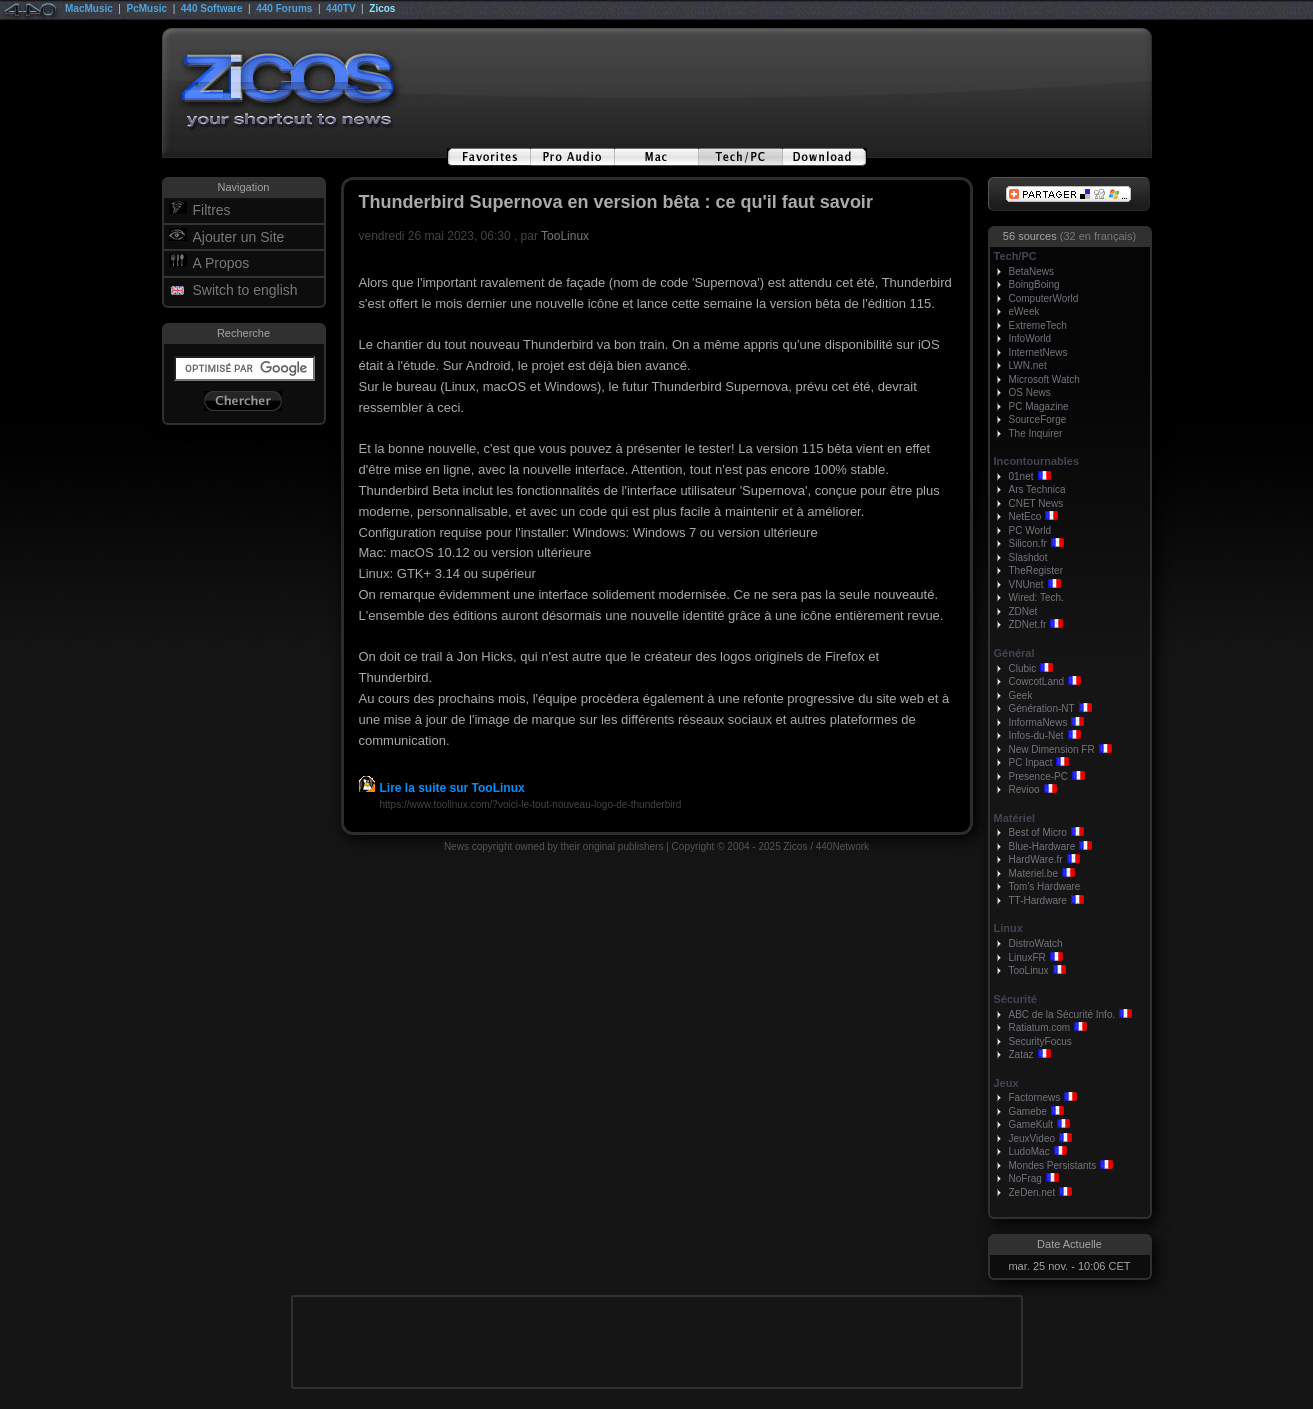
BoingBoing (1034, 284)
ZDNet (1023, 611)
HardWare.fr (1036, 859)
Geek (1021, 695)
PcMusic (147, 8)
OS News (1030, 392)
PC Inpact (1031, 762)
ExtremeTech (1038, 325)
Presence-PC (1038, 776)
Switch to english (245, 290)
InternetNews (1038, 352)
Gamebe (1028, 1111)
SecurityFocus (1040, 1041)
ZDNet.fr (1028, 624)
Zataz (1021, 1054)
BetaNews (1032, 271)
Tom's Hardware (1045, 886)
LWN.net (1028, 365)
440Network (842, 846)
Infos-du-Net (1036, 735)
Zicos (382, 8)
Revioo (1024, 789)
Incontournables (1037, 461)
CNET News (1036, 503)
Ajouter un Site (239, 237)
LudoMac (1029, 1151)
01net (1021, 476)
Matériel (1015, 818)
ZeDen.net (1032, 1192)
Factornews (1035, 1097)
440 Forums (284, 8)
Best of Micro (1038, 832)
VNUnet (1026, 584)
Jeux (1006, 1083)
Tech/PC (1015, 256)
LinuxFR (1027, 957)
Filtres (212, 210)
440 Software (212, 8)
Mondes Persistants (1053, 1165)
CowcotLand (1037, 681)
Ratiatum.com (1040, 1027)
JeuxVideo (1032, 1138)
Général (1014, 653)
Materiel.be (1033, 873)
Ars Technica (1037, 489)
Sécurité (1015, 999)
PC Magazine (1039, 406)
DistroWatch (1036, 943)
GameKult (1031, 1124)
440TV (340, 8)
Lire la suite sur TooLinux (442, 788)
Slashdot (1028, 557)
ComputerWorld (1044, 298)
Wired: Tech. (1036, 597)
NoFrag (1025, 1178)
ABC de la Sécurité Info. (1062, 1014)
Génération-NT (1042, 708)
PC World (1030, 530)
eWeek (1024, 311)
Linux (1008, 928)
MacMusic (89, 8)
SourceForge (1038, 419)
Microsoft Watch (1044, 379)
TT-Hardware (1038, 900)
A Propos (221, 263)
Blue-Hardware (1042, 846)
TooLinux (565, 236)
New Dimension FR (1052, 749)
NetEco (1025, 516)
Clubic (1023, 668)
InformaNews (1038, 722)
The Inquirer (1036, 433)
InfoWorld (1030, 338)
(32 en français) (1098, 236)
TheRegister (1036, 570)
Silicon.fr (1028, 543)
